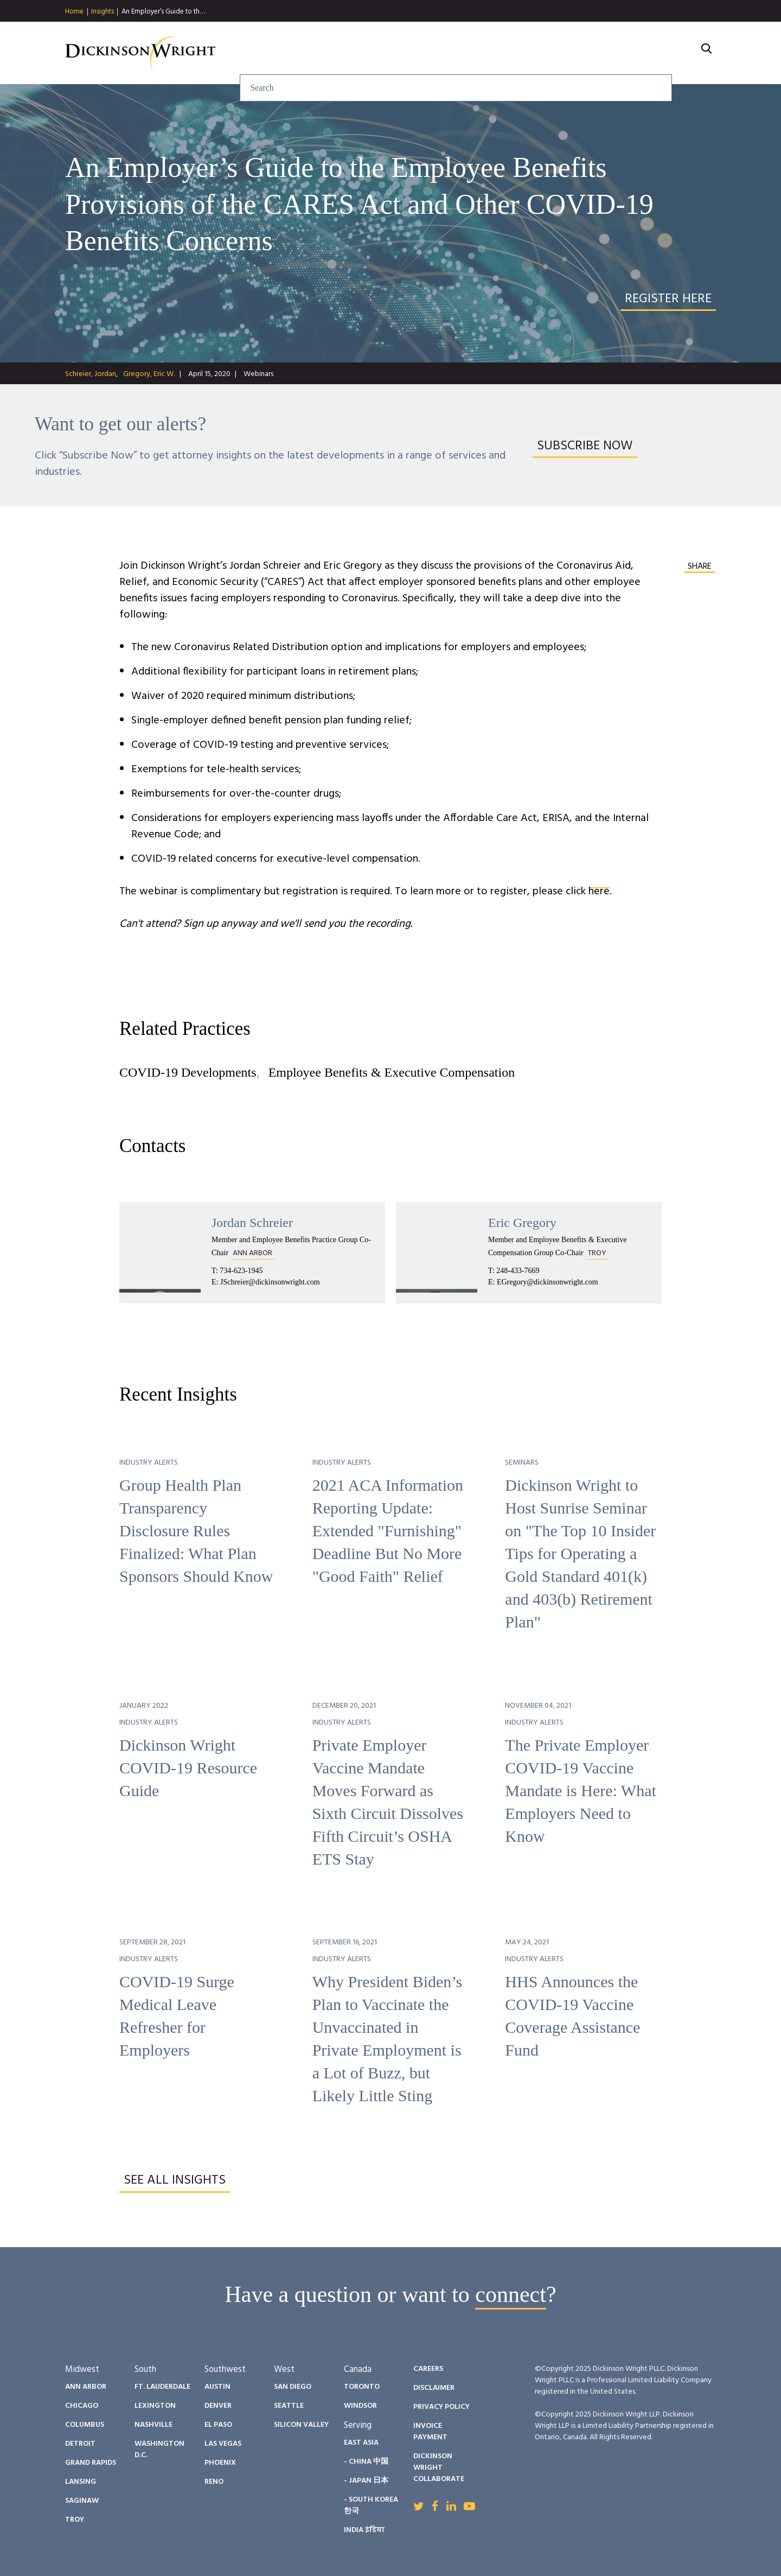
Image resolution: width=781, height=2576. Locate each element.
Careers (611, 53)
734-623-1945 (241, 1271)
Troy (74, 2520)
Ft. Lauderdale (162, 2387)
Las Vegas (222, 2444)
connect (510, 2294)
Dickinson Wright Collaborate (438, 2468)
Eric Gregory (522, 1223)
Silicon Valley (301, 2425)
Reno (213, 2482)
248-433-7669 (517, 1271)
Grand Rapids (90, 2463)
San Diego (292, 2387)
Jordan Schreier (252, 1223)
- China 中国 (366, 2461)
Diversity (544, 53)
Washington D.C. (159, 2449)
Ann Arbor (85, 2387)
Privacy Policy (441, 2407)
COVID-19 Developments (188, 1072)
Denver (218, 2406)
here (599, 891)
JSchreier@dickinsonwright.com (270, 1282)
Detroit (80, 2444)
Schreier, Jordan (90, 374)
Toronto (362, 2387)
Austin (217, 2387)
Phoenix (220, 2463)
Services (355, 53)
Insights (102, 12)
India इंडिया (364, 2530)
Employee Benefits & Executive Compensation (391, 1072)
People (481, 53)
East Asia (361, 2442)
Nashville (153, 2425)
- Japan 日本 (366, 2480)
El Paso (218, 2425)
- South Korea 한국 (371, 2505)
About (670, 53)
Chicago (81, 2406)
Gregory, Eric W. (149, 374)
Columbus (84, 2425)
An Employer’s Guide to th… (163, 11)
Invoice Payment (430, 2431)
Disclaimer (433, 2388)
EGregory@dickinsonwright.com (547, 1282)
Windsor (360, 2406)
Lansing (80, 2482)
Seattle (289, 2406)
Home (74, 12)
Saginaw (82, 2501)
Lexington (155, 2406)
